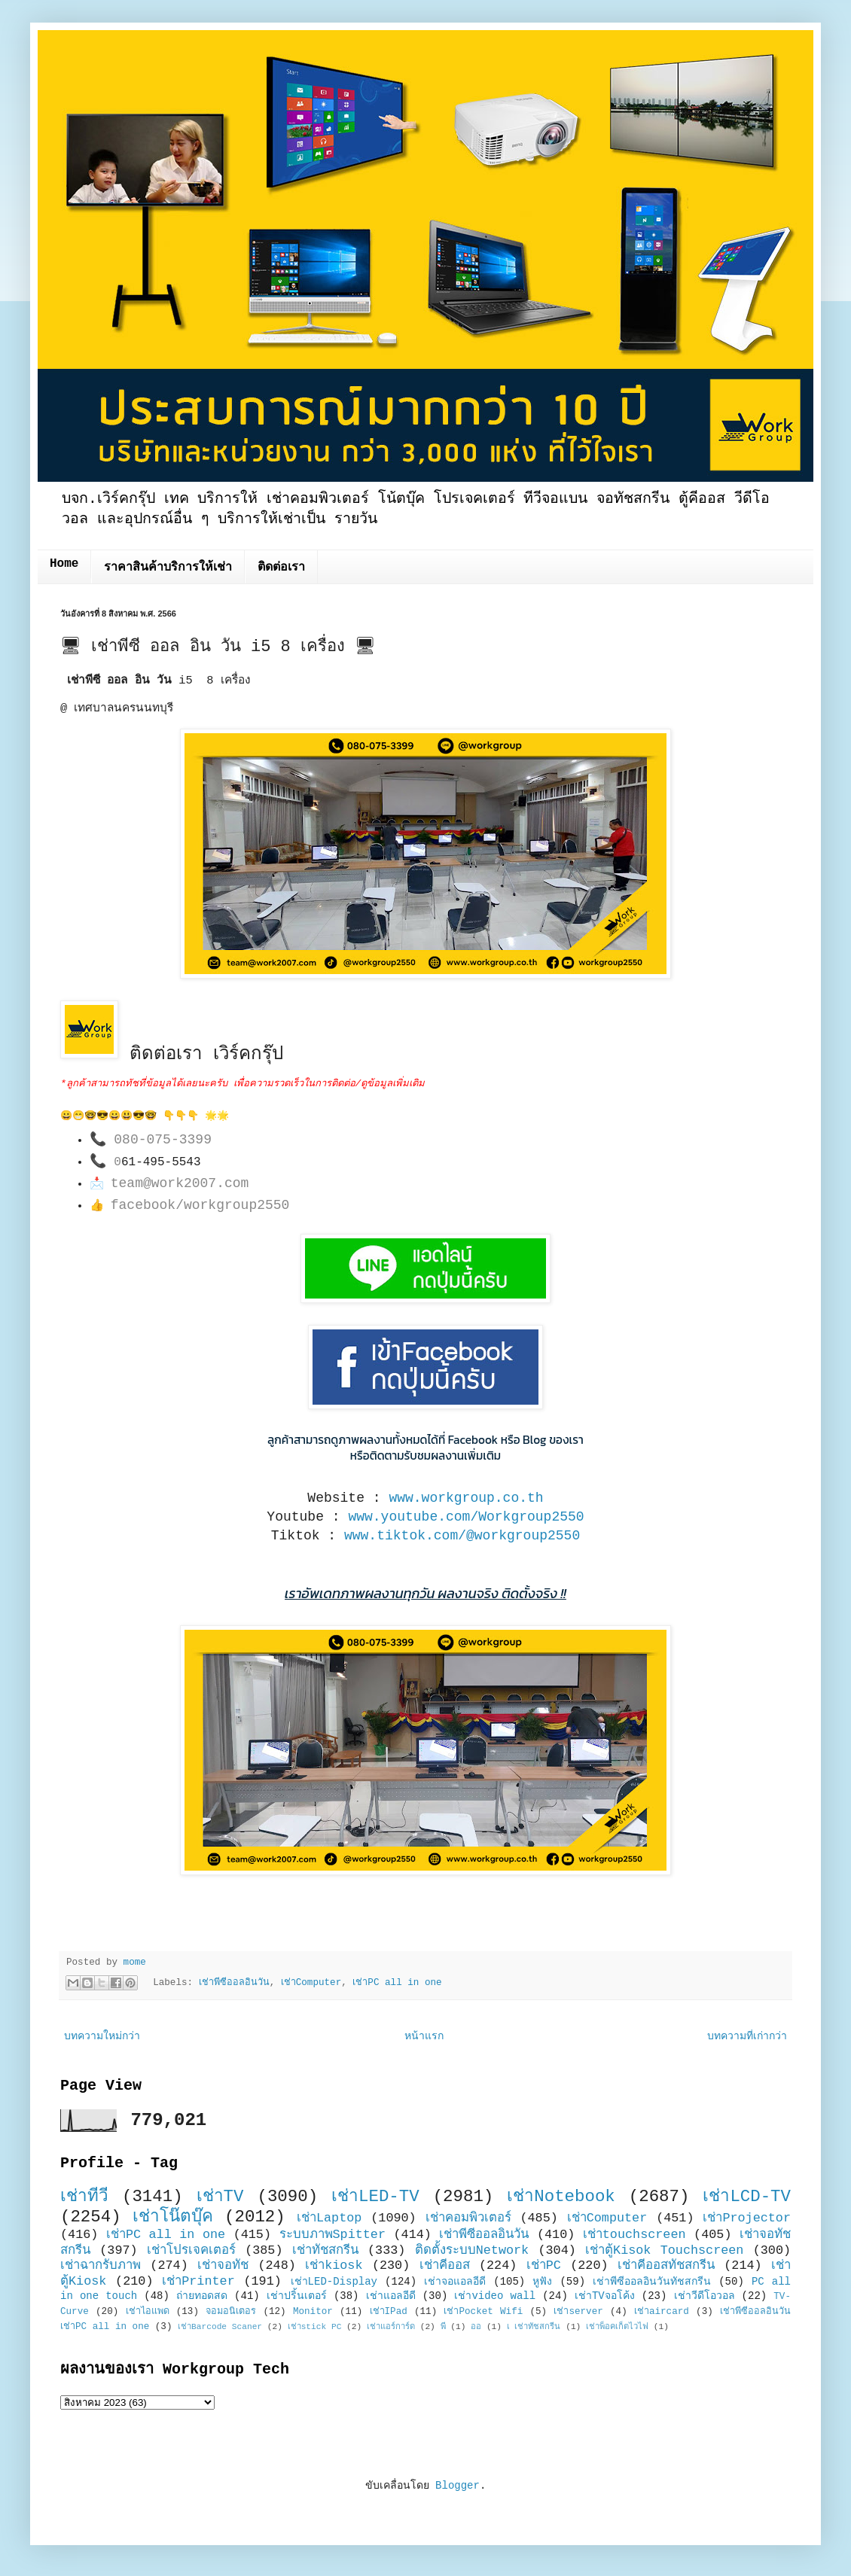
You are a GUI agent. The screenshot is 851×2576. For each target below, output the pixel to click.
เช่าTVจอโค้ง (605, 2296)
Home (64, 564)
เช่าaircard (661, 2312)
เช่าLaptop (329, 2218)
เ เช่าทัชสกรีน (534, 2326)
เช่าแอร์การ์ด (391, 2326)
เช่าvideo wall (494, 2296)
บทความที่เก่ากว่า (747, 2036)
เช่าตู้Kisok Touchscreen (664, 2250)
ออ (476, 2326)
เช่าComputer (311, 1983)
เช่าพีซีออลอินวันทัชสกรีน (652, 2282)
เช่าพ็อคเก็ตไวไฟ (617, 2326)
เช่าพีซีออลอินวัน (234, 1983)
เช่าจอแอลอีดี (455, 2282)
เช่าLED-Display (334, 2282)
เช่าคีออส (444, 2265)
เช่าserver (578, 2312)
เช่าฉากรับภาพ (100, 2265)
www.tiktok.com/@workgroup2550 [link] (462, 1535)
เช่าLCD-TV (747, 2196)
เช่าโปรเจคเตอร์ (191, 2250)
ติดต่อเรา (281, 567)
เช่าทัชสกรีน (325, 2250)
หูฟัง (542, 2282)
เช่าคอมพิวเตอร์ (468, 2218)
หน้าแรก (424, 2036)
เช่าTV (220, 2196)
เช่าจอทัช (223, 2265)
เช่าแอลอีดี (391, 2296)
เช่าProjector (747, 2218)
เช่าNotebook (561, 2196)
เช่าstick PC (315, 2326)
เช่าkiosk (333, 2265)
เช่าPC (543, 2265)
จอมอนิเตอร (231, 2312)
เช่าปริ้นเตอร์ (297, 2296)
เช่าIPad (388, 2312)
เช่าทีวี (84, 2196)
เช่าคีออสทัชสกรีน (666, 2265)
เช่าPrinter (198, 2281)
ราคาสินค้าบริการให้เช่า (168, 567)
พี (443, 2326)
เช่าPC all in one (396, 1983)
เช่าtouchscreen (634, 2234)
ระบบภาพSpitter (332, 2234)
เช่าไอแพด (147, 2312)
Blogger (457, 2486)
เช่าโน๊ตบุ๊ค (173, 2217)
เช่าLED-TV (375, 2196)
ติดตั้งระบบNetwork (472, 2250)
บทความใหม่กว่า (102, 2036)
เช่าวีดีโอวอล (704, 2296)
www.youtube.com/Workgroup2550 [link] (466, 1516)
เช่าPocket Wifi (483, 2312)
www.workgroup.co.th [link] (466, 1498)
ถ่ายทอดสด (201, 2296)
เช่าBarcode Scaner (220, 2326)
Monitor (313, 2312)
